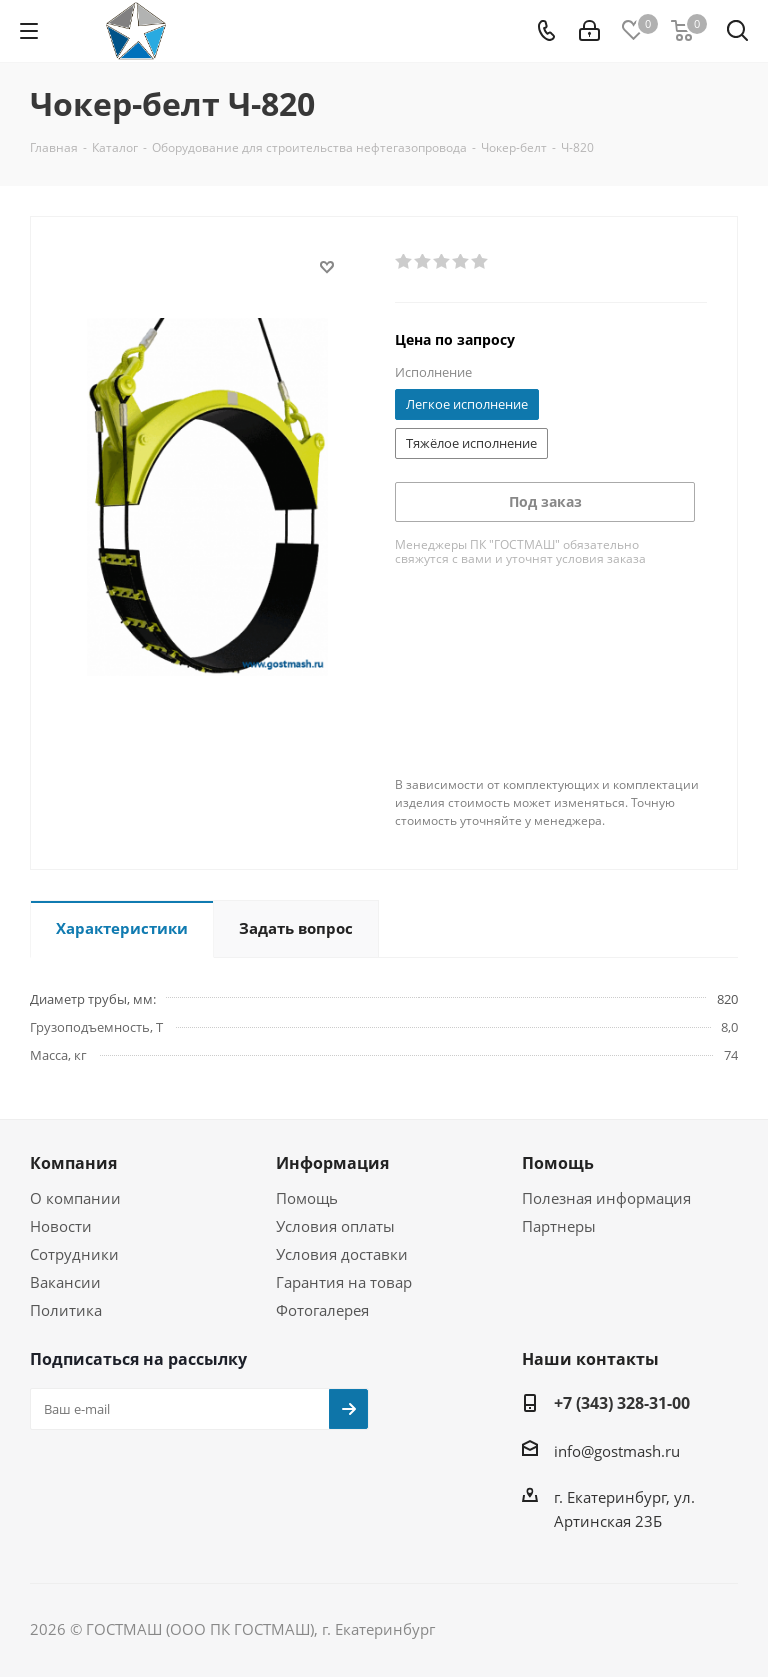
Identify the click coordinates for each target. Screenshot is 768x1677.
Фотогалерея (322, 1310)
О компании (75, 1198)
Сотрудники (74, 1254)
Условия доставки (342, 1254)
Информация (332, 1163)
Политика (66, 1310)
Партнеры (559, 1226)
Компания (73, 1163)
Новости (61, 1226)
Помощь (307, 1198)
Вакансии (65, 1282)
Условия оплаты (335, 1226)
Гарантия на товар (344, 1282)
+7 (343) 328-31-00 (622, 1403)
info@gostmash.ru (617, 1451)
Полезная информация (606, 1198)
